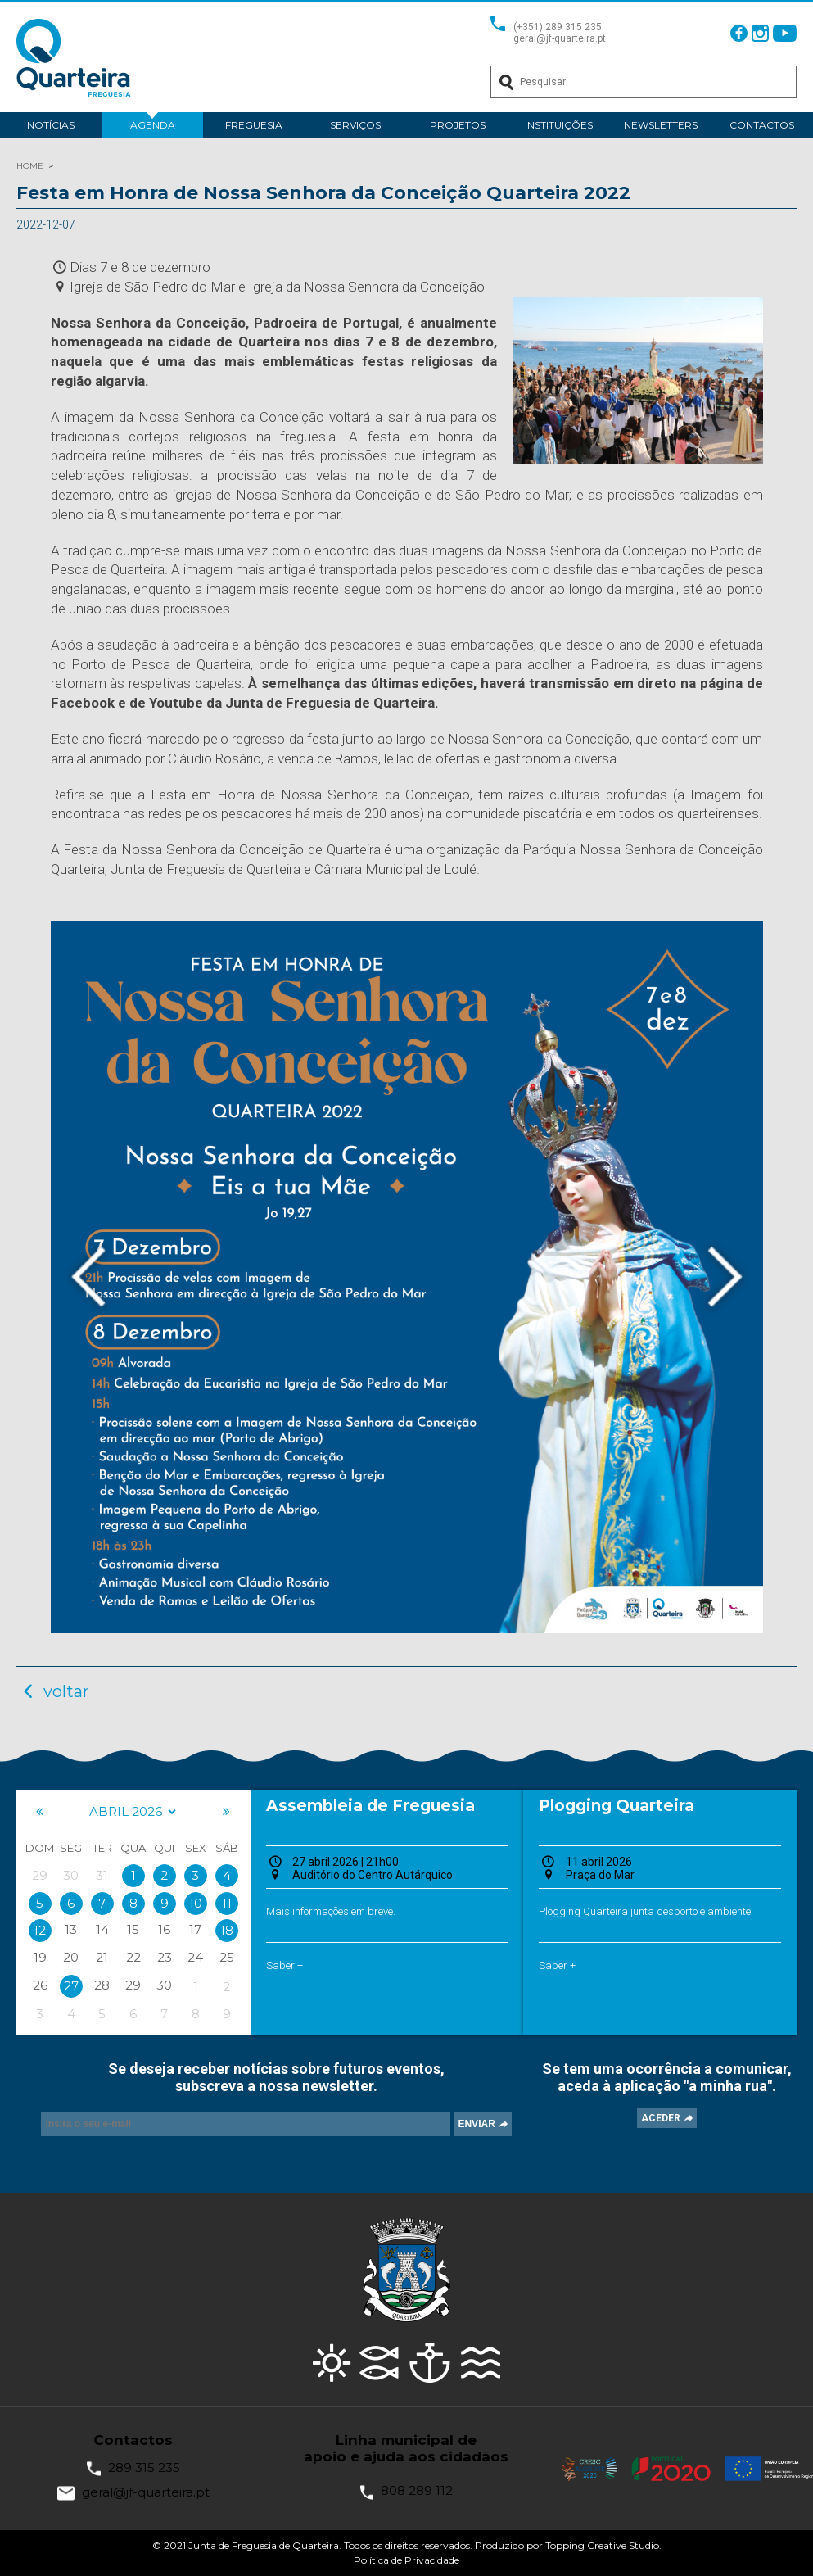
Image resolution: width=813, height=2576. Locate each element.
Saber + (284, 1965)
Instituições (559, 125)
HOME (29, 166)
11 (227, 1903)
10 (195, 1903)
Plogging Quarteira (616, 1805)
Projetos (458, 125)
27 (71, 1986)
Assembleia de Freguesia (370, 1805)
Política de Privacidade (406, 2560)
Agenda (152, 125)
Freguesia (253, 125)
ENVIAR (476, 2124)
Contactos (761, 125)
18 (226, 1930)
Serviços (355, 125)
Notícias (51, 125)
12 (40, 1930)
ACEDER (660, 2118)
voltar (52, 1691)
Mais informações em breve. (330, 1911)
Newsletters (661, 125)
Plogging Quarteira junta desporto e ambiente (645, 1911)
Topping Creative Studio (602, 2545)
